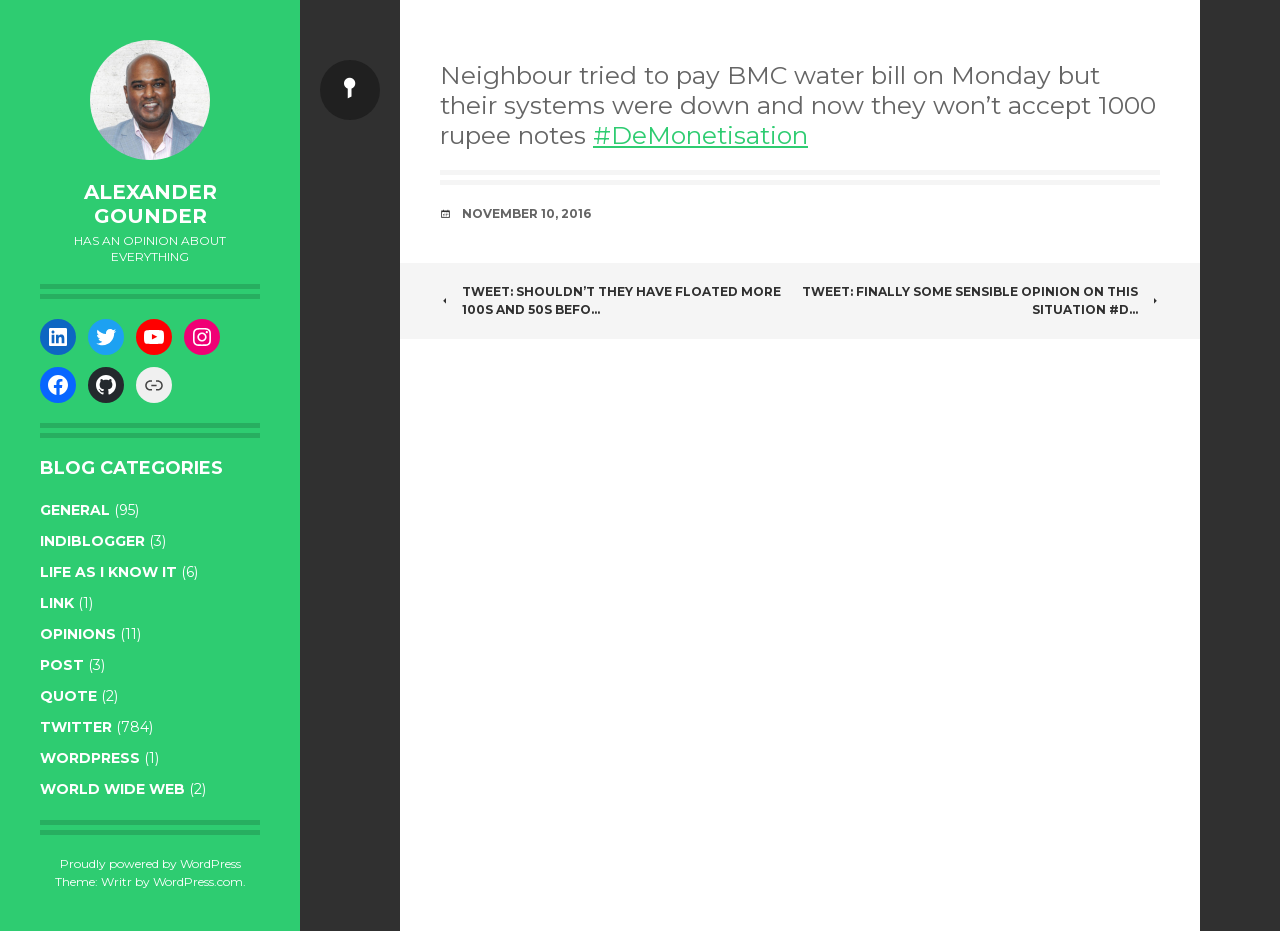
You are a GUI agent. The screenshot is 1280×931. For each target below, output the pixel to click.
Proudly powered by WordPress (150, 863)
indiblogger (92, 541)
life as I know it (108, 572)
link (57, 603)
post (62, 665)
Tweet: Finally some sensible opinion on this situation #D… (981, 300)
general (75, 510)
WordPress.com (198, 881)
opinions (78, 634)
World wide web (112, 789)
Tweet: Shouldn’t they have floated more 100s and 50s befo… (610, 300)
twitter (76, 727)
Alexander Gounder (150, 204)
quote (68, 696)
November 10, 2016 (526, 213)
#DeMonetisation (700, 135)
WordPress (90, 758)
